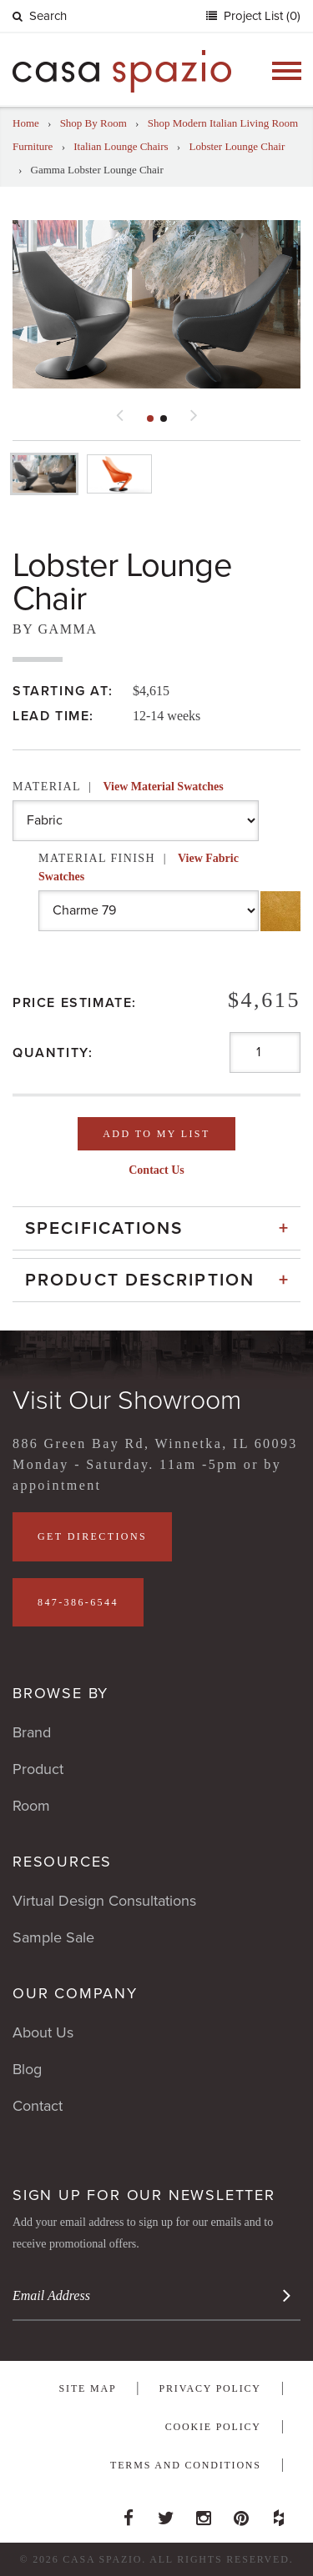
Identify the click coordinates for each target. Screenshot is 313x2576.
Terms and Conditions (185, 2465)
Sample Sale (53, 1937)
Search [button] (40, 15)
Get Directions (92, 1536)
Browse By (61, 1693)
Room (31, 1806)
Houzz (278, 2513)
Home (26, 123)
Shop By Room (93, 123)
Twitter (166, 2513)
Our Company (75, 1993)
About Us (43, 2032)
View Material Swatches (163, 786)
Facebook (128, 2513)
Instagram (203, 2513)
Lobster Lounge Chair (237, 146)
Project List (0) (260, 15)
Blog (27, 2069)
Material (118, 786)
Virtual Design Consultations (104, 1901)
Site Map (88, 2388)
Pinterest (241, 2513)
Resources (62, 1861)
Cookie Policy (213, 2427)
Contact (38, 2106)
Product (38, 1769)
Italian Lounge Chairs (120, 146)
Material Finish (138, 867)
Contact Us (156, 1170)
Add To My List (156, 1134)
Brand (32, 1732)
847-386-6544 (78, 1602)
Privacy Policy (210, 2388)
